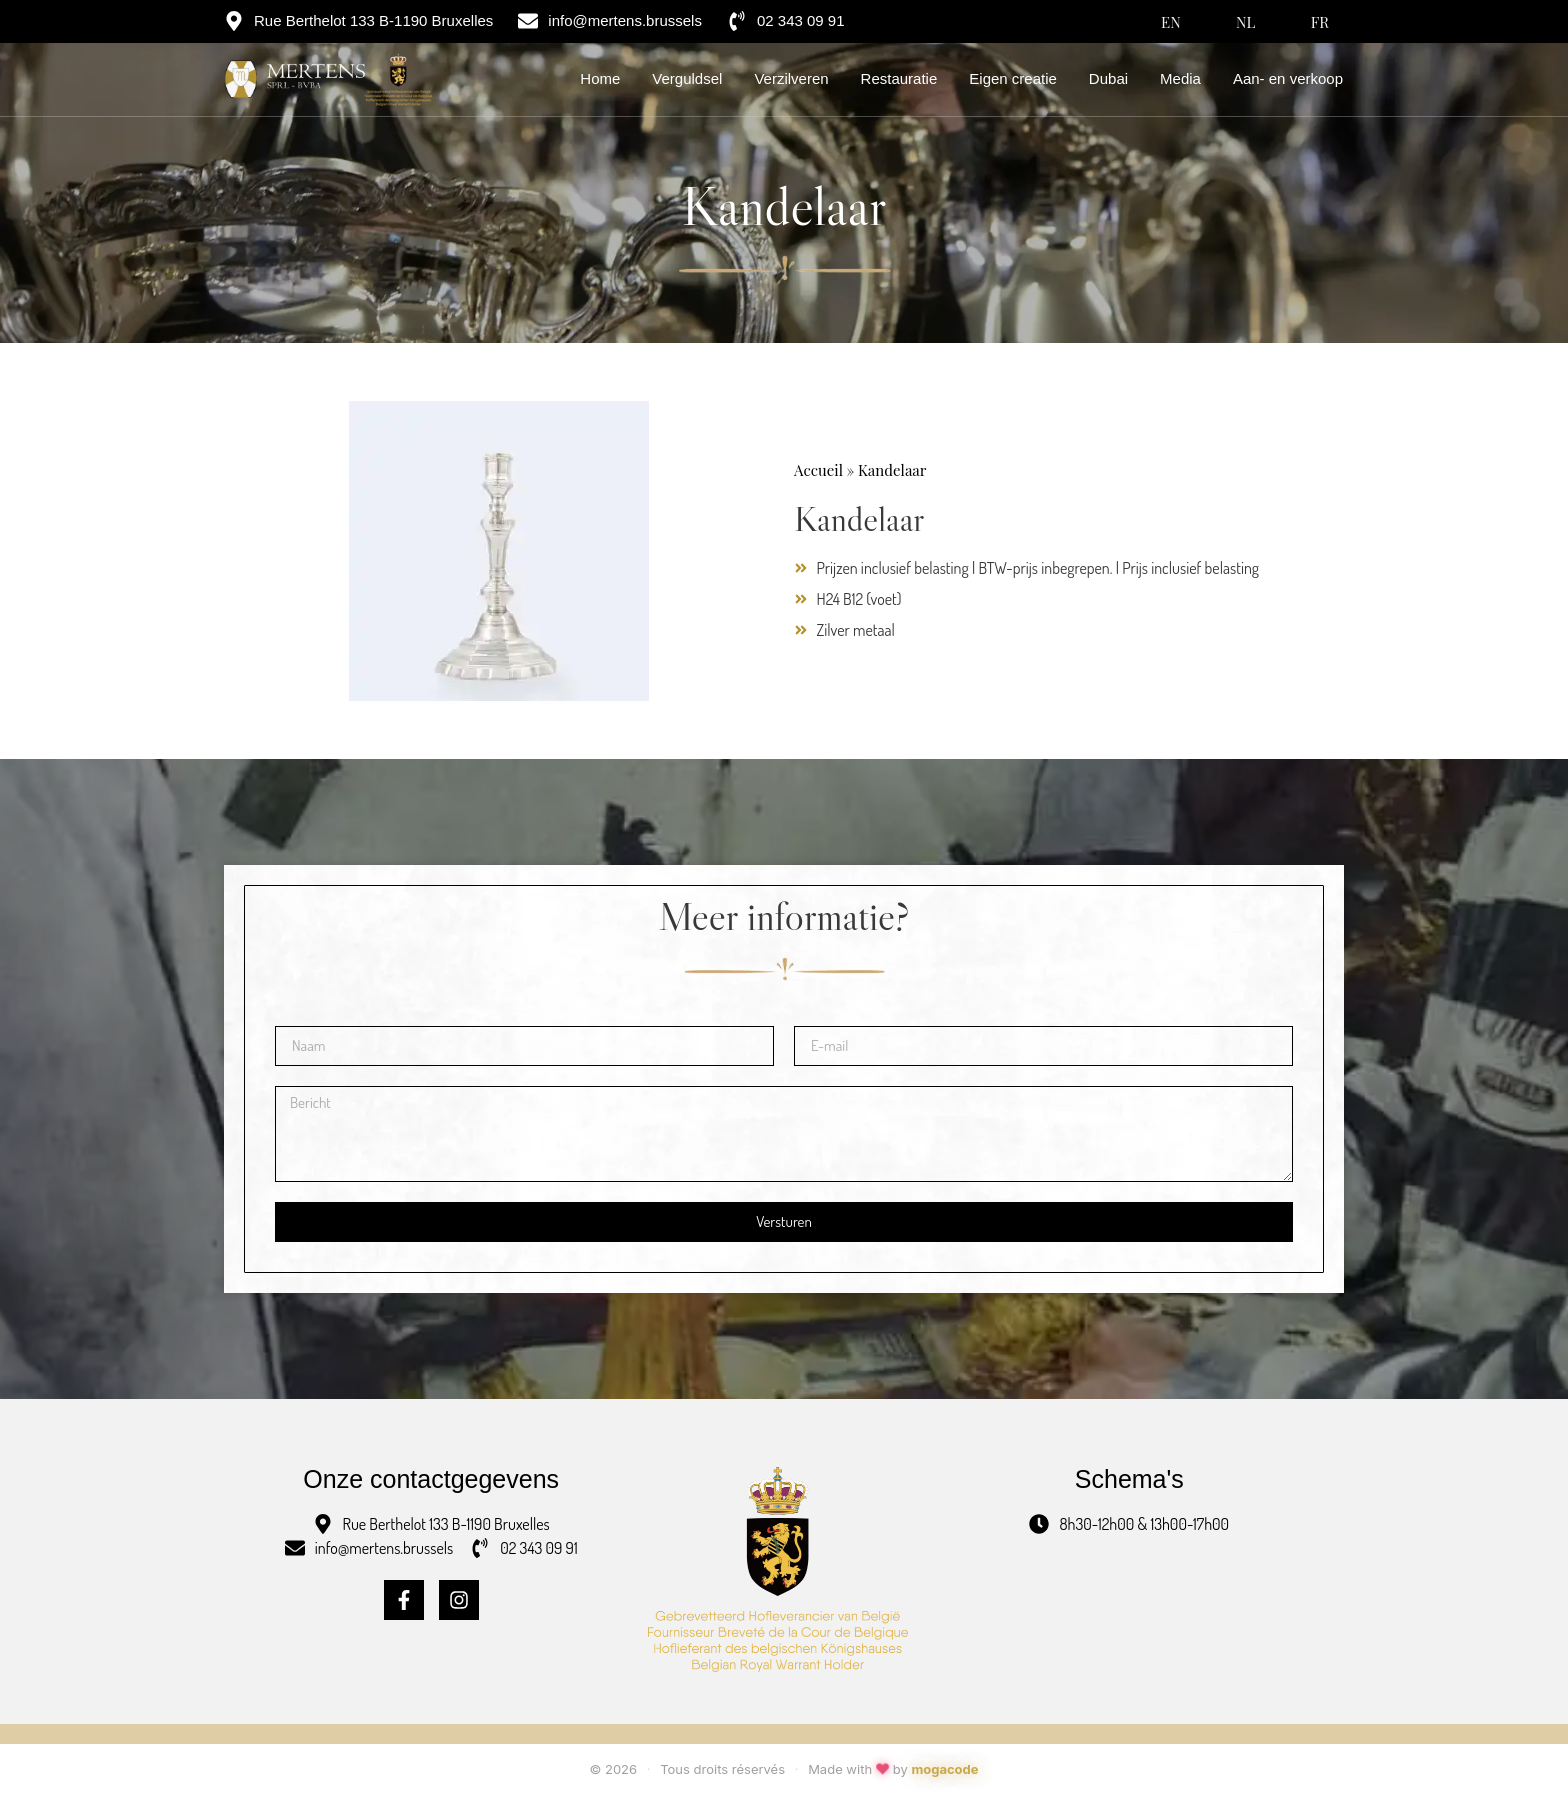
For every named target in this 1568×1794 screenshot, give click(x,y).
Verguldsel (687, 78)
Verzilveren (791, 78)
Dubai (1108, 78)
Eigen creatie (1013, 78)
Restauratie (899, 78)
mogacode (944, 1769)
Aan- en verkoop (1288, 78)
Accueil (818, 470)
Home (600, 78)
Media (1180, 78)
